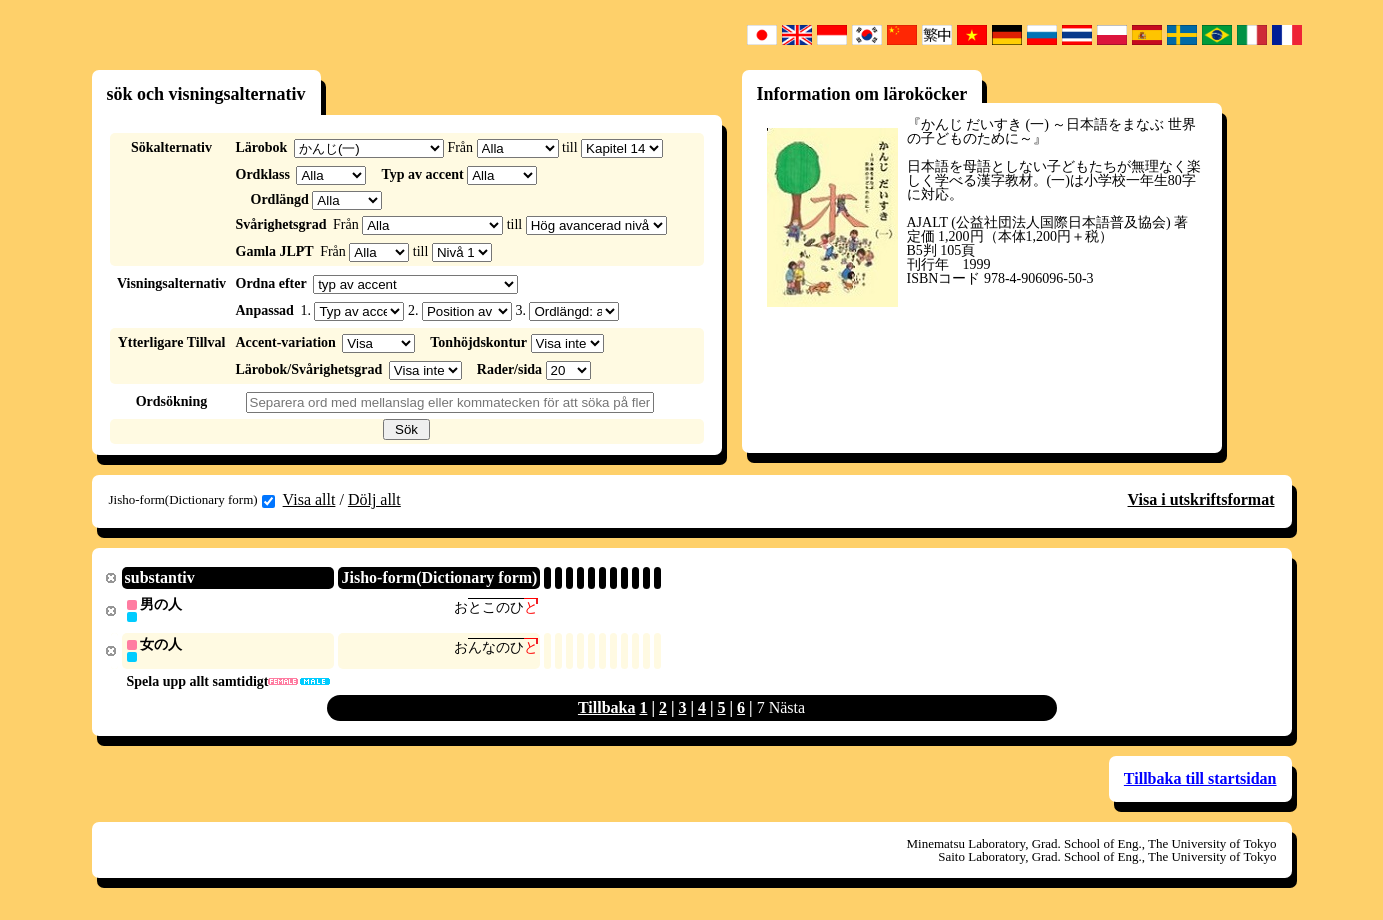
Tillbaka (607, 709)
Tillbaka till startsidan (1200, 780)
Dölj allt (374, 499)
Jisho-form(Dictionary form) (192, 500)
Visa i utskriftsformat (1201, 499)
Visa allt (309, 499)
